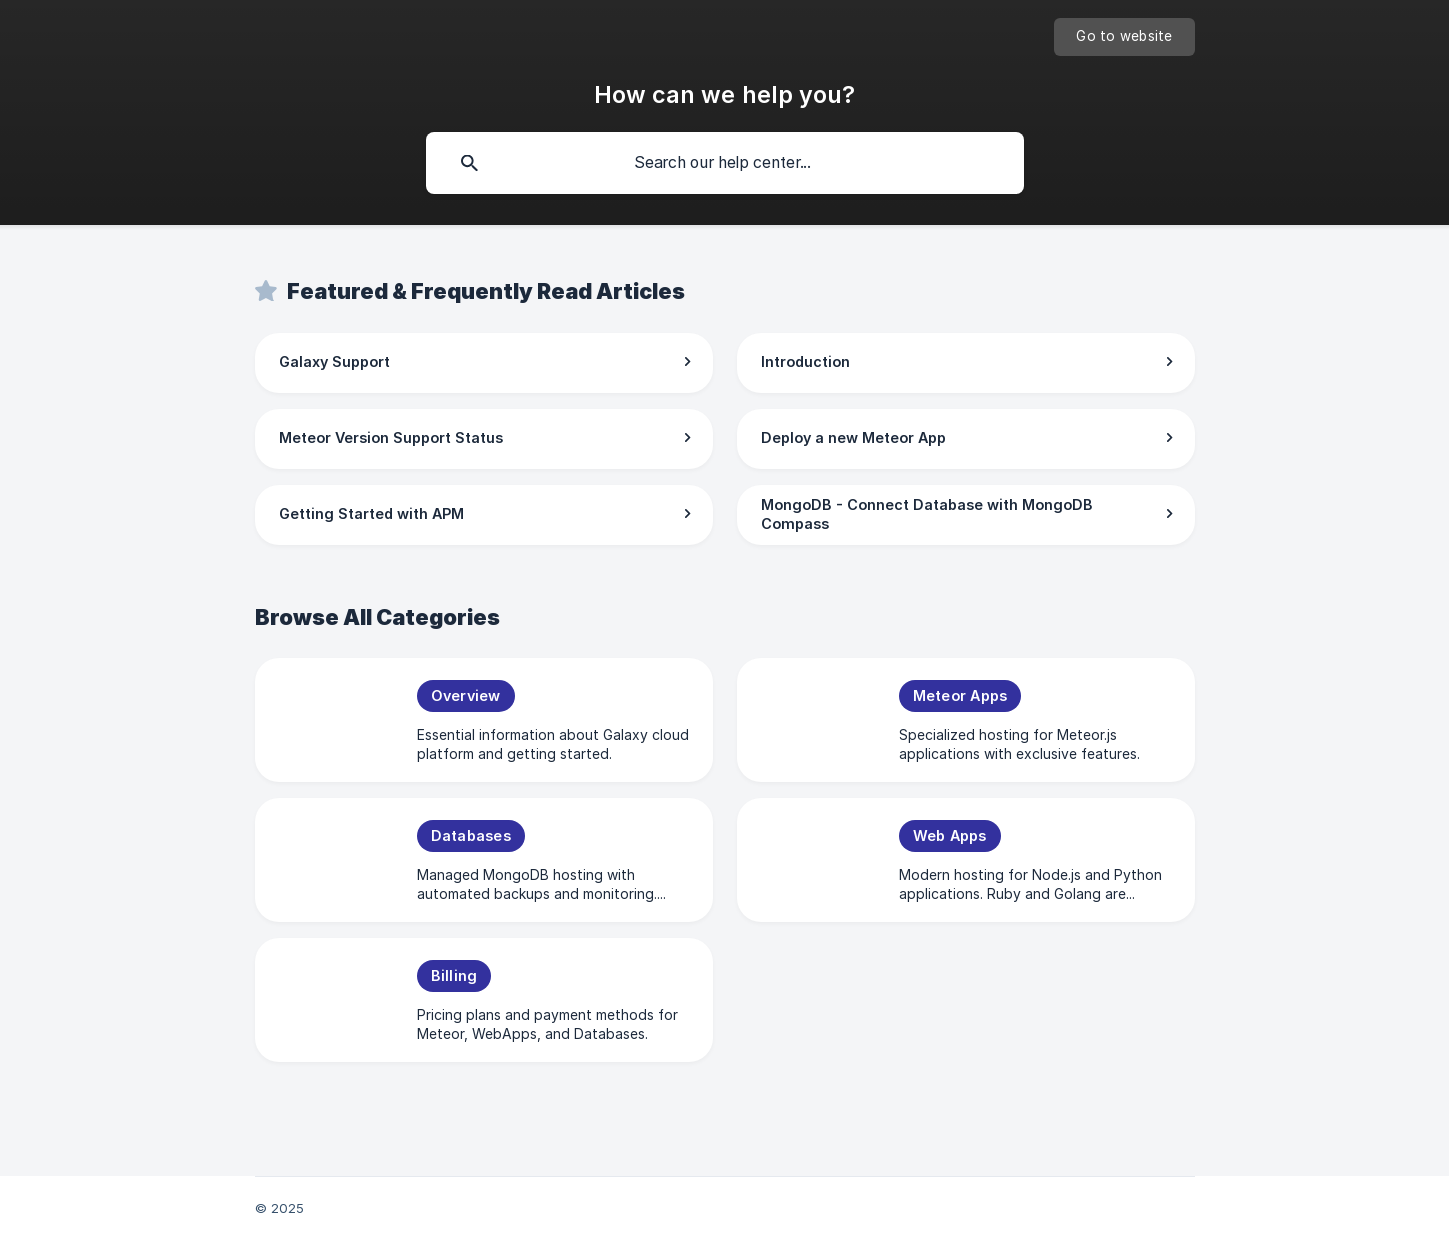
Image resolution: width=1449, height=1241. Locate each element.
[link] (484, 363)
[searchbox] (725, 163)
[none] (1124, 37)
